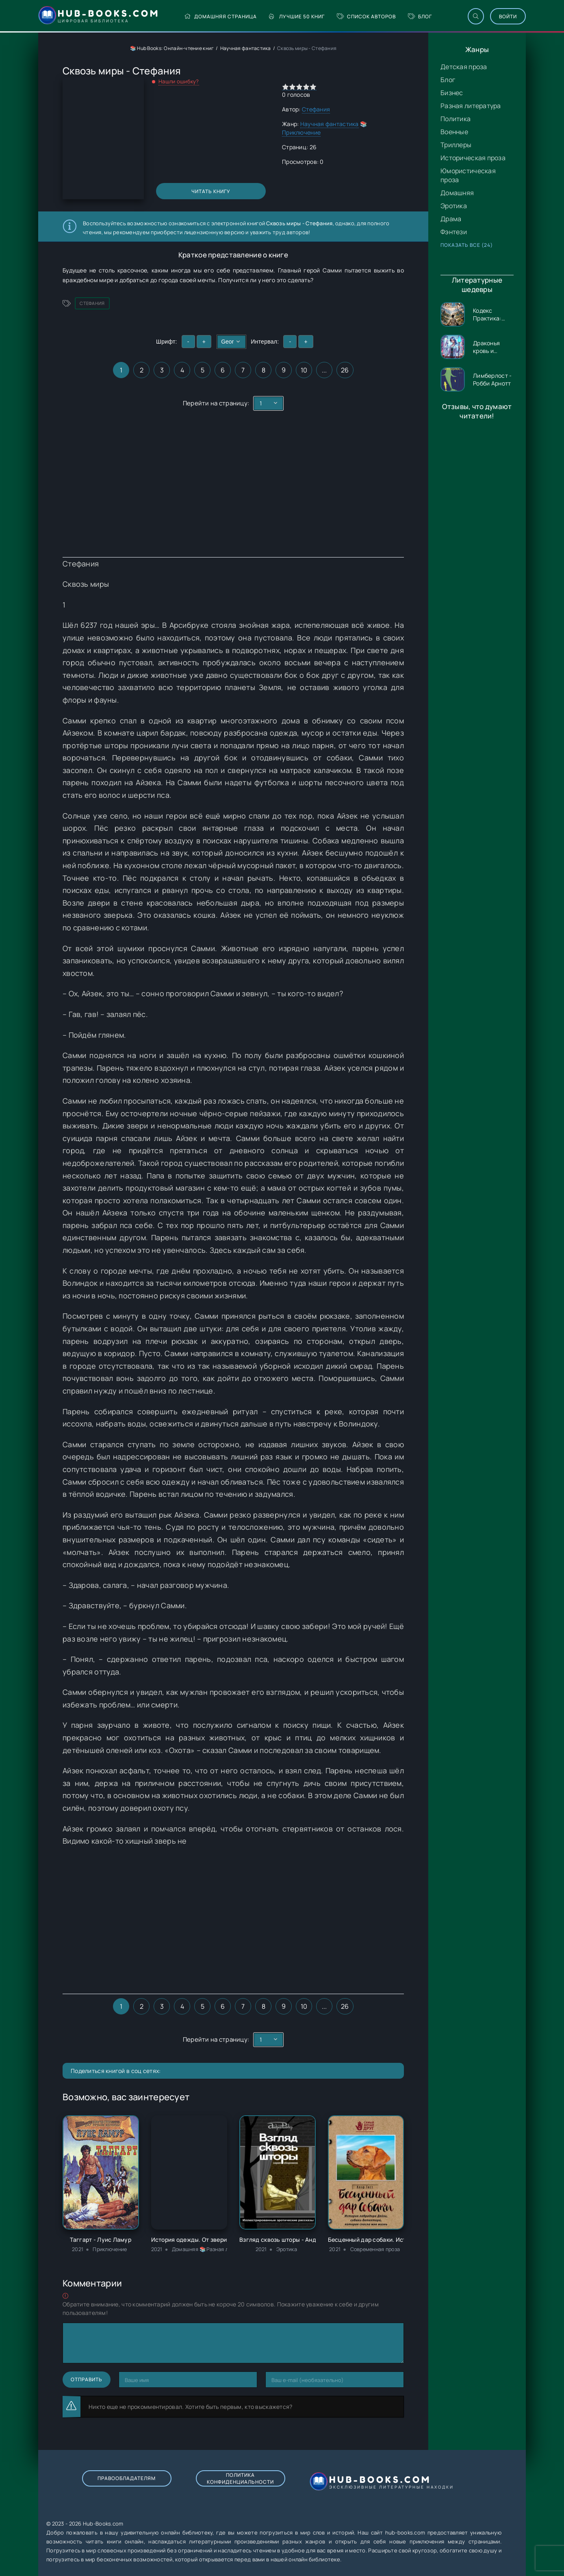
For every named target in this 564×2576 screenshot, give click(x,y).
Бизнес (451, 92)
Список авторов (366, 16)
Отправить (86, 2379)
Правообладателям (127, 2478)
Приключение (301, 132)
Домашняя (457, 192)
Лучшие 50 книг (297, 16)
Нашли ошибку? (178, 81)
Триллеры (455, 144)
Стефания (316, 109)
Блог (420, 16)
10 (304, 370)
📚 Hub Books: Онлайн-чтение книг (172, 48)
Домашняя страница (220, 16)
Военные (454, 131)
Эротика (453, 205)
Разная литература (470, 105)
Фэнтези (453, 231)
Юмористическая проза (468, 175)
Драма (450, 218)
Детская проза (463, 66)
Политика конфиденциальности (240, 2478)
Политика (455, 118)
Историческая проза (472, 157)
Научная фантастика (245, 48)
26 (345, 370)
